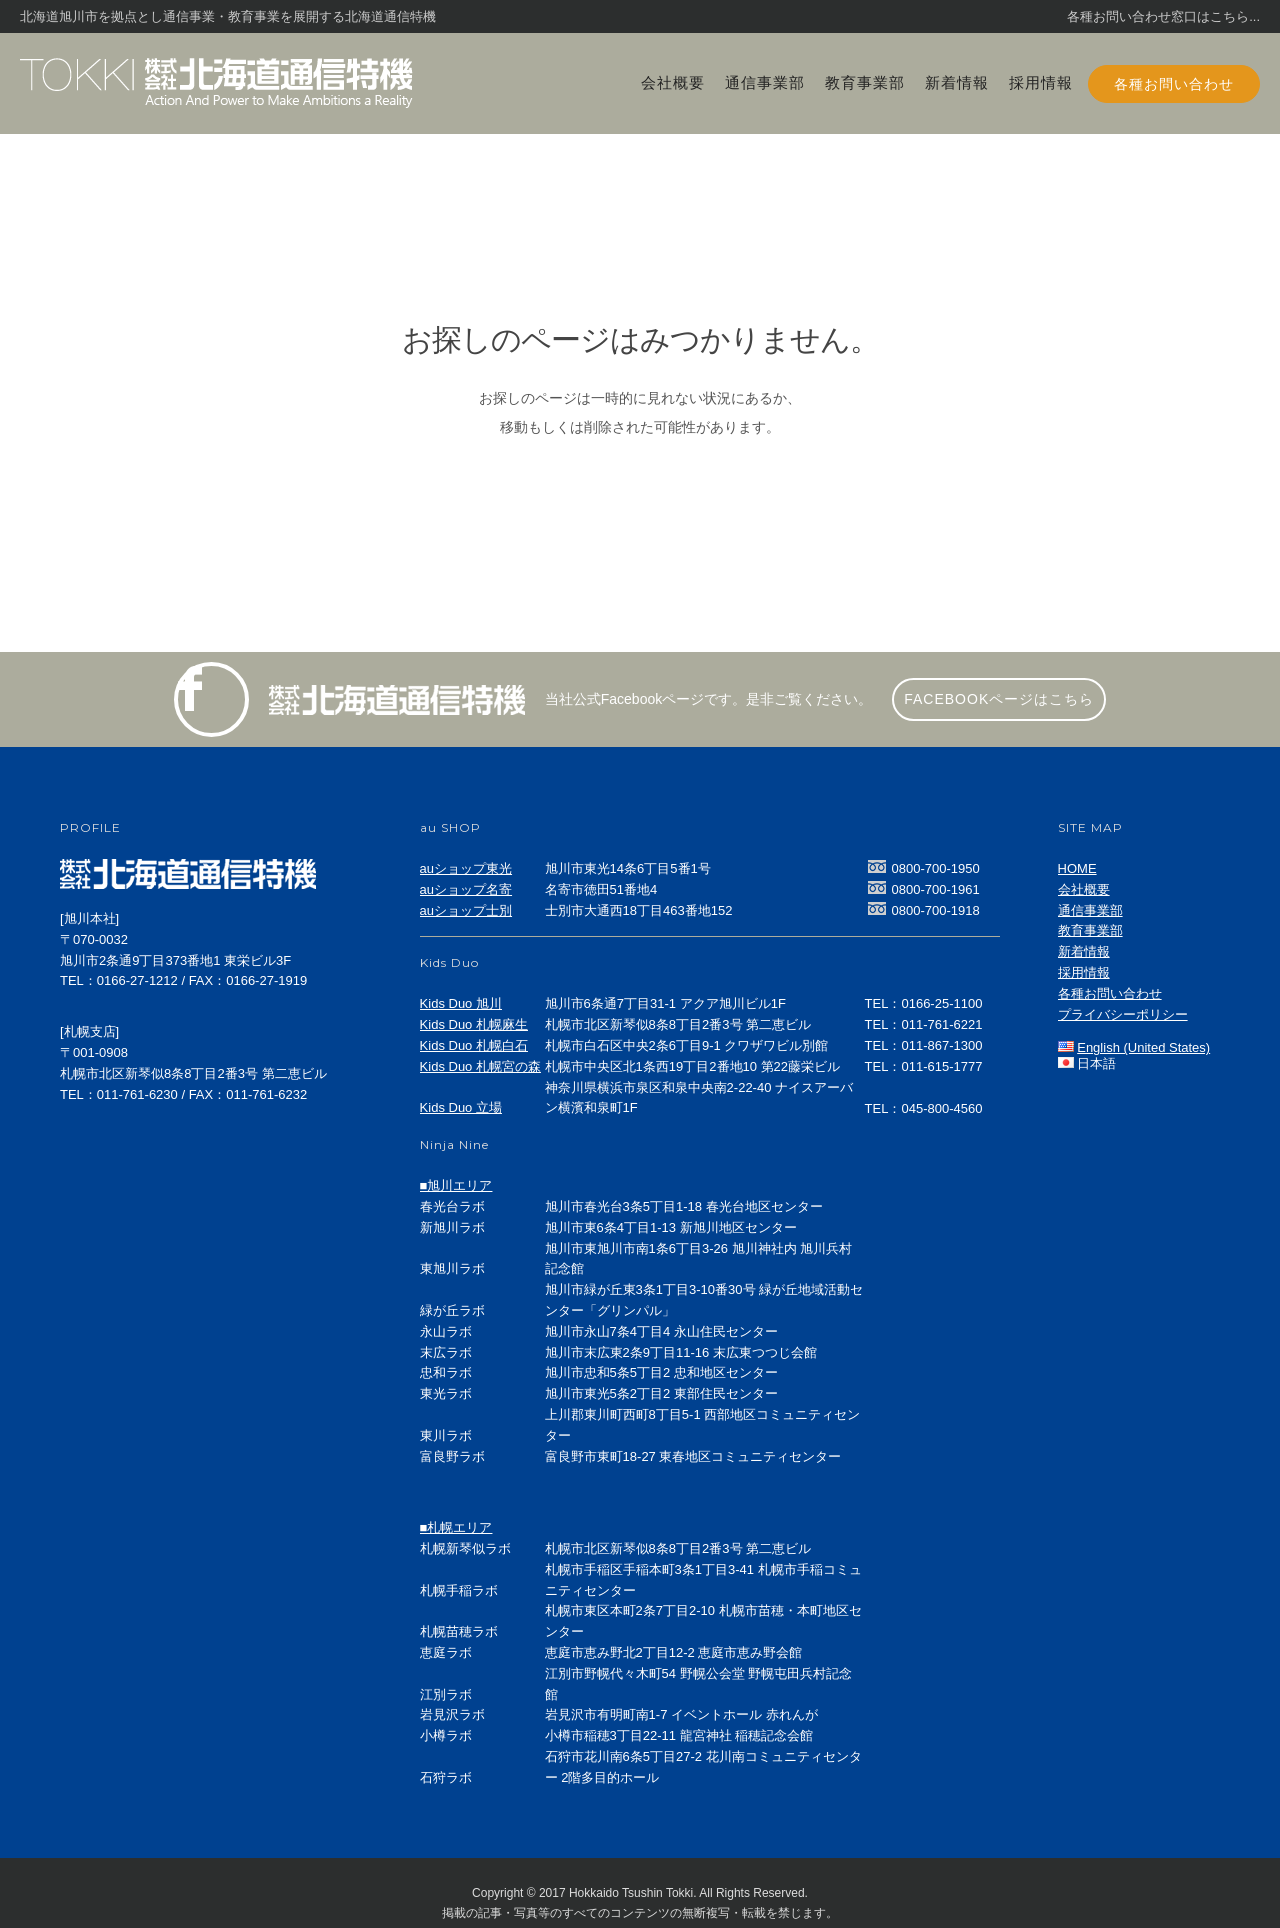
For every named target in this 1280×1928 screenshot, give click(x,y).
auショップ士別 (466, 910)
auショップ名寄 (466, 889)
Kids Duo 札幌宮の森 (480, 1066)
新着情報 (957, 82)
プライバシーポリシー (1123, 1014)
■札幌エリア (456, 1527)
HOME (1077, 868)
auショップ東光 (466, 868)
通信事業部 (765, 82)
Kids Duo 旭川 (461, 1003)
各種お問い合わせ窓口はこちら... (1163, 16)
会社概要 (673, 82)
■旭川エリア (456, 1185)
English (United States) (1143, 1047)
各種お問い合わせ (1174, 84)
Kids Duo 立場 (461, 1107)
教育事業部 (865, 82)
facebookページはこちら (999, 699)
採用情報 (1041, 82)
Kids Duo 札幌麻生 (474, 1024)
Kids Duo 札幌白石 (474, 1045)
